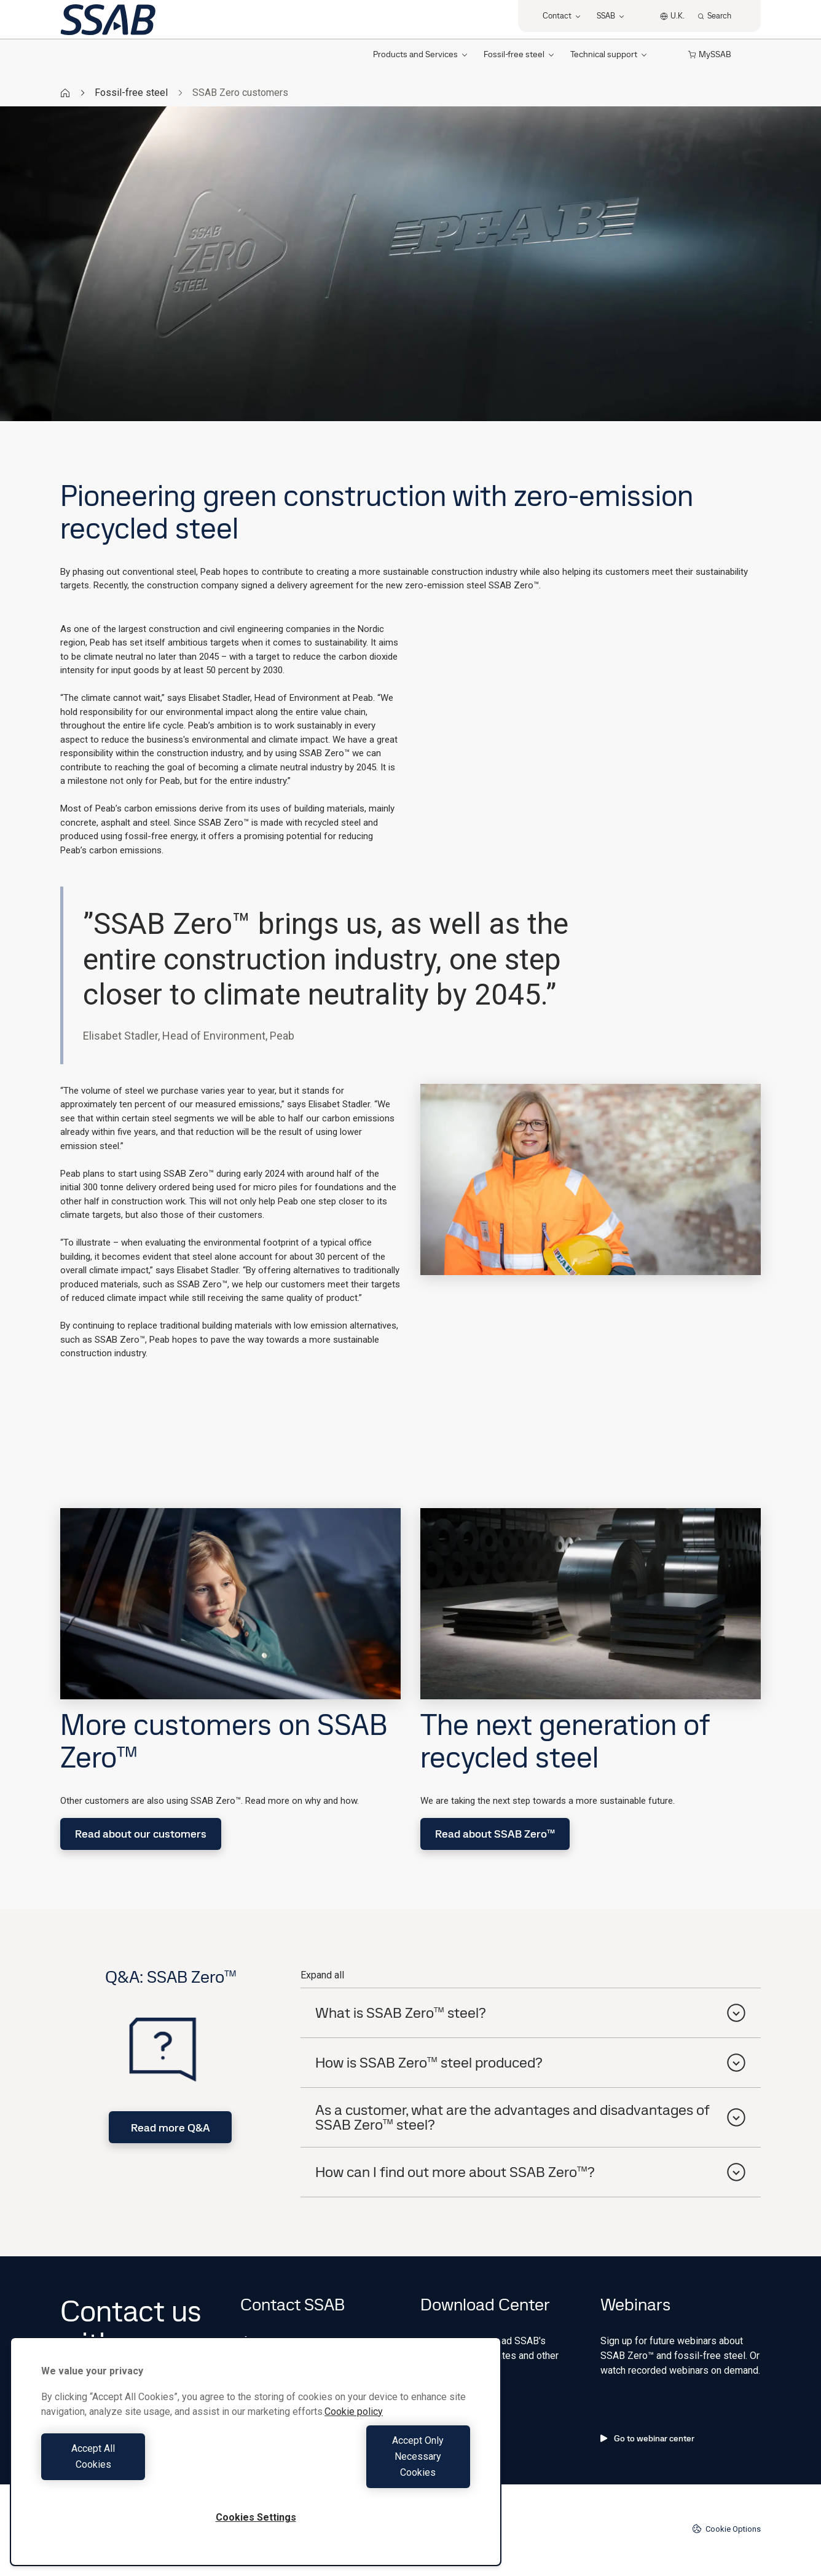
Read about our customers (140, 1834)
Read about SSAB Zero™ (495, 1834)
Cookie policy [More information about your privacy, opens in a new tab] (353, 2443)
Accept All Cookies (145, 2472)
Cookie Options (726, 2529)
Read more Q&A (170, 2127)
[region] (255, 2467)
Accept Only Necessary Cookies (366, 2472)
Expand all (322, 1975)
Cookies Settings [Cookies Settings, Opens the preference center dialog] (256, 2517)
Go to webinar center (647, 2438)
